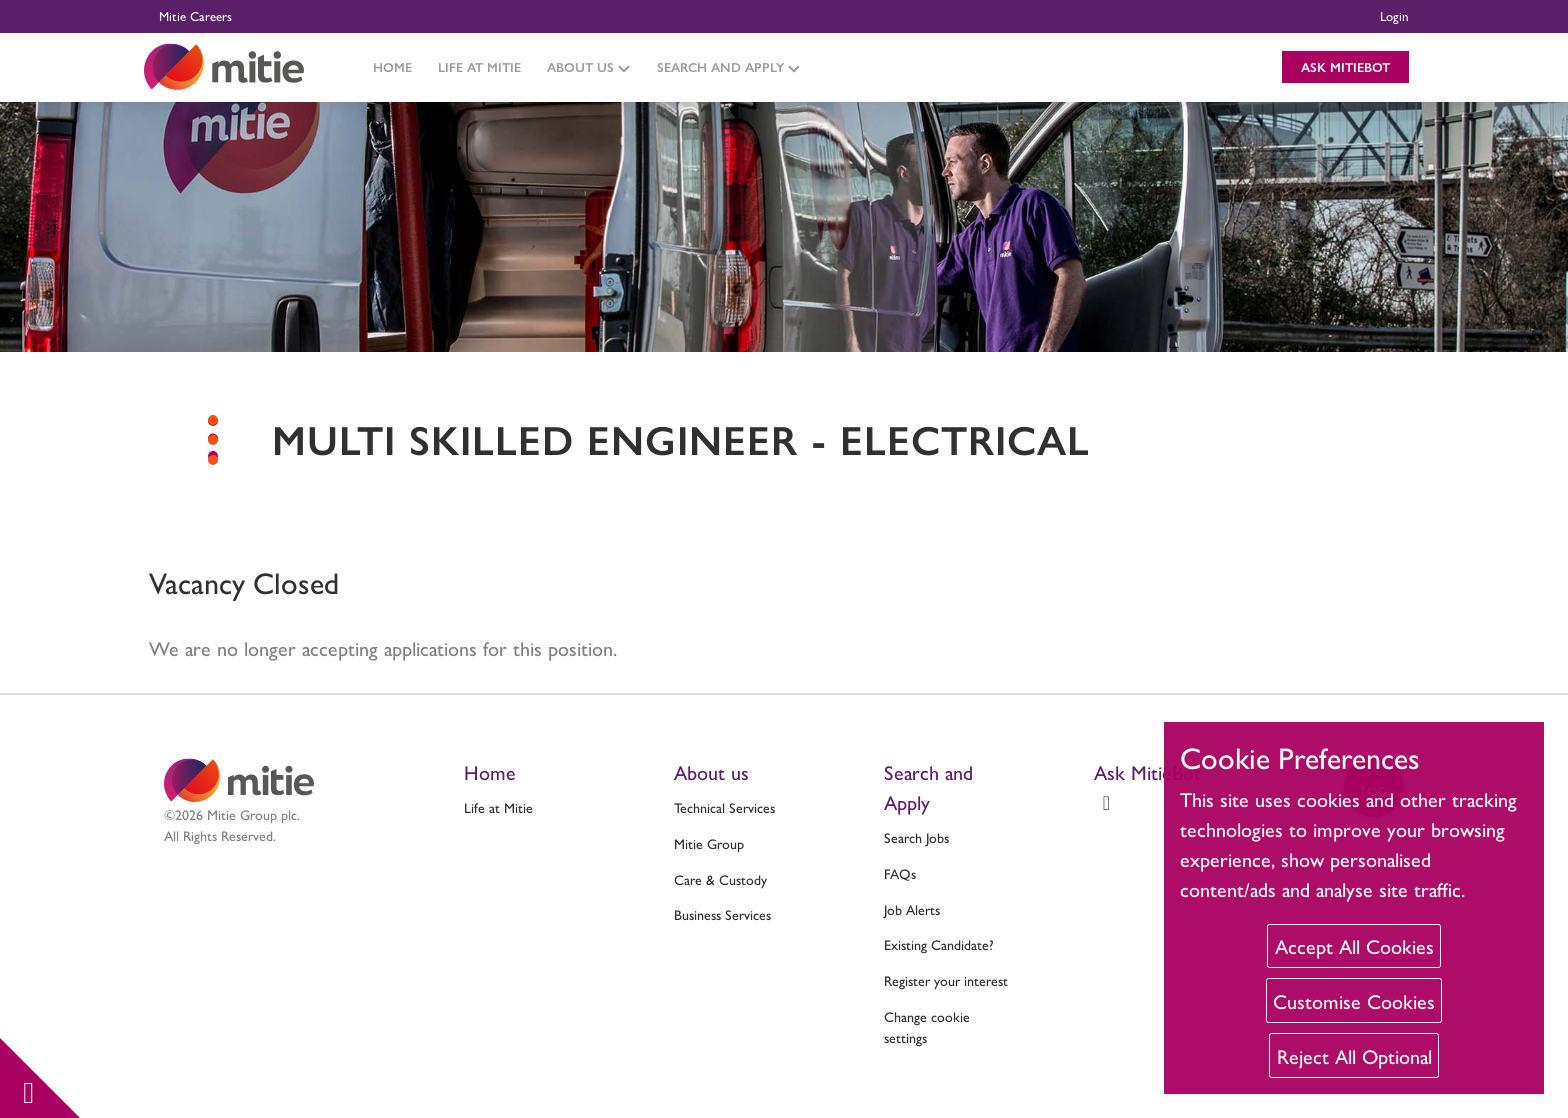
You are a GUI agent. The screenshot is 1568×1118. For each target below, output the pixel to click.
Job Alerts (912, 909)
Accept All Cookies (1354, 945)
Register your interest (946, 980)
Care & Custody (720, 879)
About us (711, 771)
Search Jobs (916, 837)
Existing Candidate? (939, 944)
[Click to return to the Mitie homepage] (224, 66)
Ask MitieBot (1345, 66)
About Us (588, 66)
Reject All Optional (1354, 1055)
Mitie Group (709, 843)
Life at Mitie (479, 66)
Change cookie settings (927, 1026)
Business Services (722, 914)
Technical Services (724, 807)
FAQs (900, 873)
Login (1394, 15)
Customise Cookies (1354, 1000)
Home (392, 66)
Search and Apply (728, 66)
